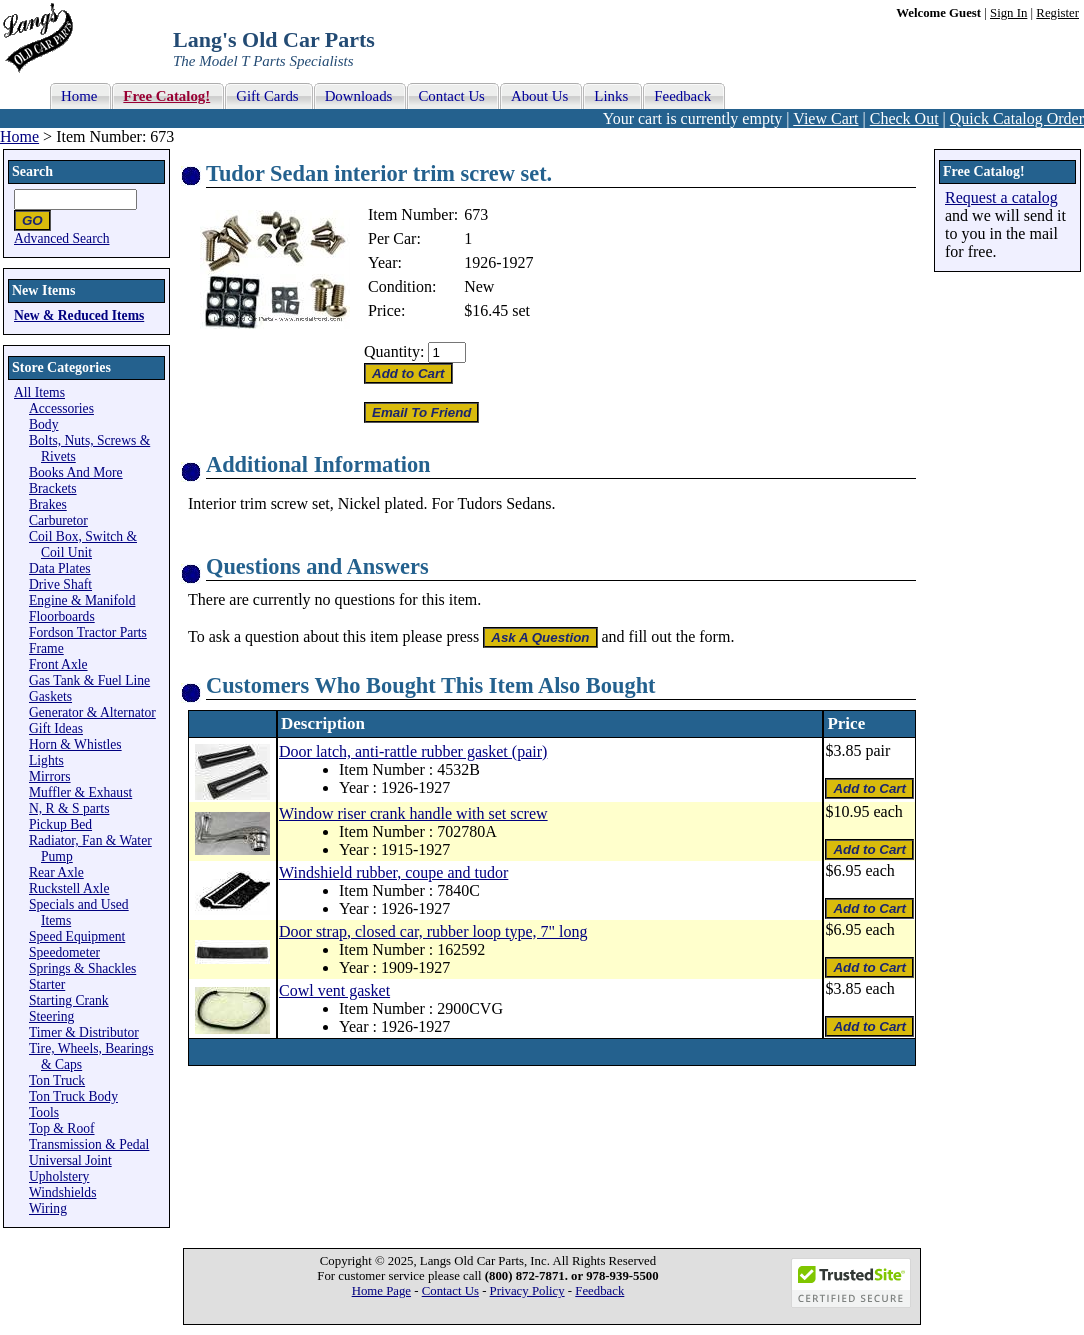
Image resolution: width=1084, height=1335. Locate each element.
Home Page (381, 1291)
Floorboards (62, 616)
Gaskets (50, 696)
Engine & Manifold (82, 600)
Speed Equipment (77, 936)
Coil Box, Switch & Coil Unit (83, 544)
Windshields (62, 1192)
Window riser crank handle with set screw (413, 813)
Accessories (61, 408)
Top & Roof (62, 1128)
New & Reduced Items (79, 315)
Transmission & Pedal (89, 1144)
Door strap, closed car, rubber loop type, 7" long (433, 931)
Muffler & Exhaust (80, 792)
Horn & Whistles (75, 744)
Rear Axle (56, 872)
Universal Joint (70, 1160)
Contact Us (450, 1291)
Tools (44, 1112)
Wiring (48, 1208)
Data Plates (60, 568)
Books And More (76, 472)
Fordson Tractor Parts (88, 632)
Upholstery (59, 1176)
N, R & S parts (69, 808)
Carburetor (58, 520)
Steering (51, 1016)
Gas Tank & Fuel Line (89, 680)
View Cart (825, 118)
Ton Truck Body (73, 1096)
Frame (46, 648)
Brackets (53, 488)
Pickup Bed (60, 824)
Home (19, 136)
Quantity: (394, 351)
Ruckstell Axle (69, 888)
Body (43, 424)
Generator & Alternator (92, 712)
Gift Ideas (56, 728)
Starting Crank (69, 1000)
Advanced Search (62, 238)
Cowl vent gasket (334, 990)
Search (32, 171)
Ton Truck (57, 1080)
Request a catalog (1001, 197)
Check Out (904, 118)
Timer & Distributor (84, 1032)
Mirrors (50, 776)
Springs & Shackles (82, 968)
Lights (46, 760)
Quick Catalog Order (1017, 118)
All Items (39, 392)
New (479, 286)
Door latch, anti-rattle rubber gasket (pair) (413, 751)
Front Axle (58, 664)
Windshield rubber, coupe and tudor (393, 872)
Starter (47, 984)
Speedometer (64, 952)
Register (1057, 13)
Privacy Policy (527, 1291)
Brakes (48, 504)
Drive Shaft (60, 584)
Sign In (1008, 13)
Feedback (599, 1291)
